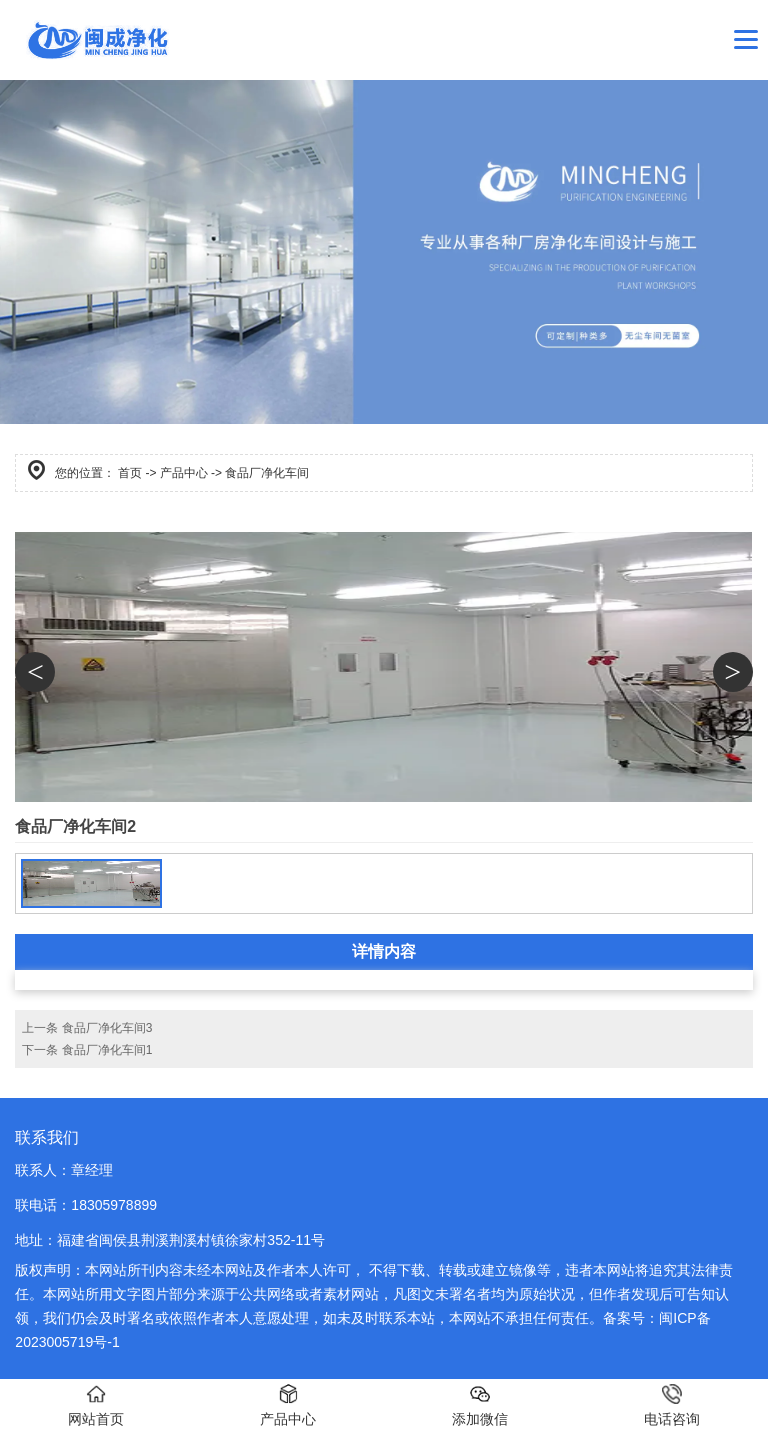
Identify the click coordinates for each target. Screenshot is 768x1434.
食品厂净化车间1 (107, 1050)
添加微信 (480, 1405)
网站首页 (96, 1405)
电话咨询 (672, 1405)
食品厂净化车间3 (107, 1028)
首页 (130, 473)
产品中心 (184, 473)
